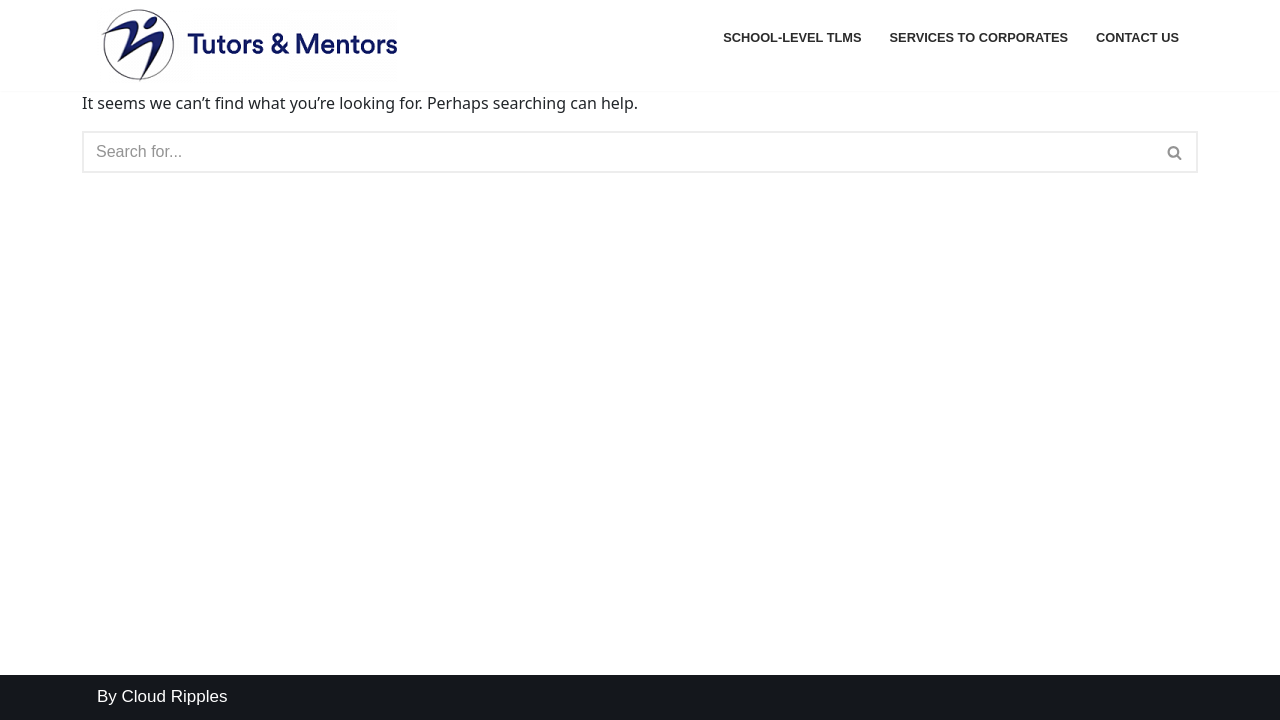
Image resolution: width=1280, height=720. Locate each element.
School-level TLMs (792, 37)
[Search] (617, 152)
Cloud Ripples (175, 696)
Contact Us (1137, 37)
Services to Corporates (979, 37)
